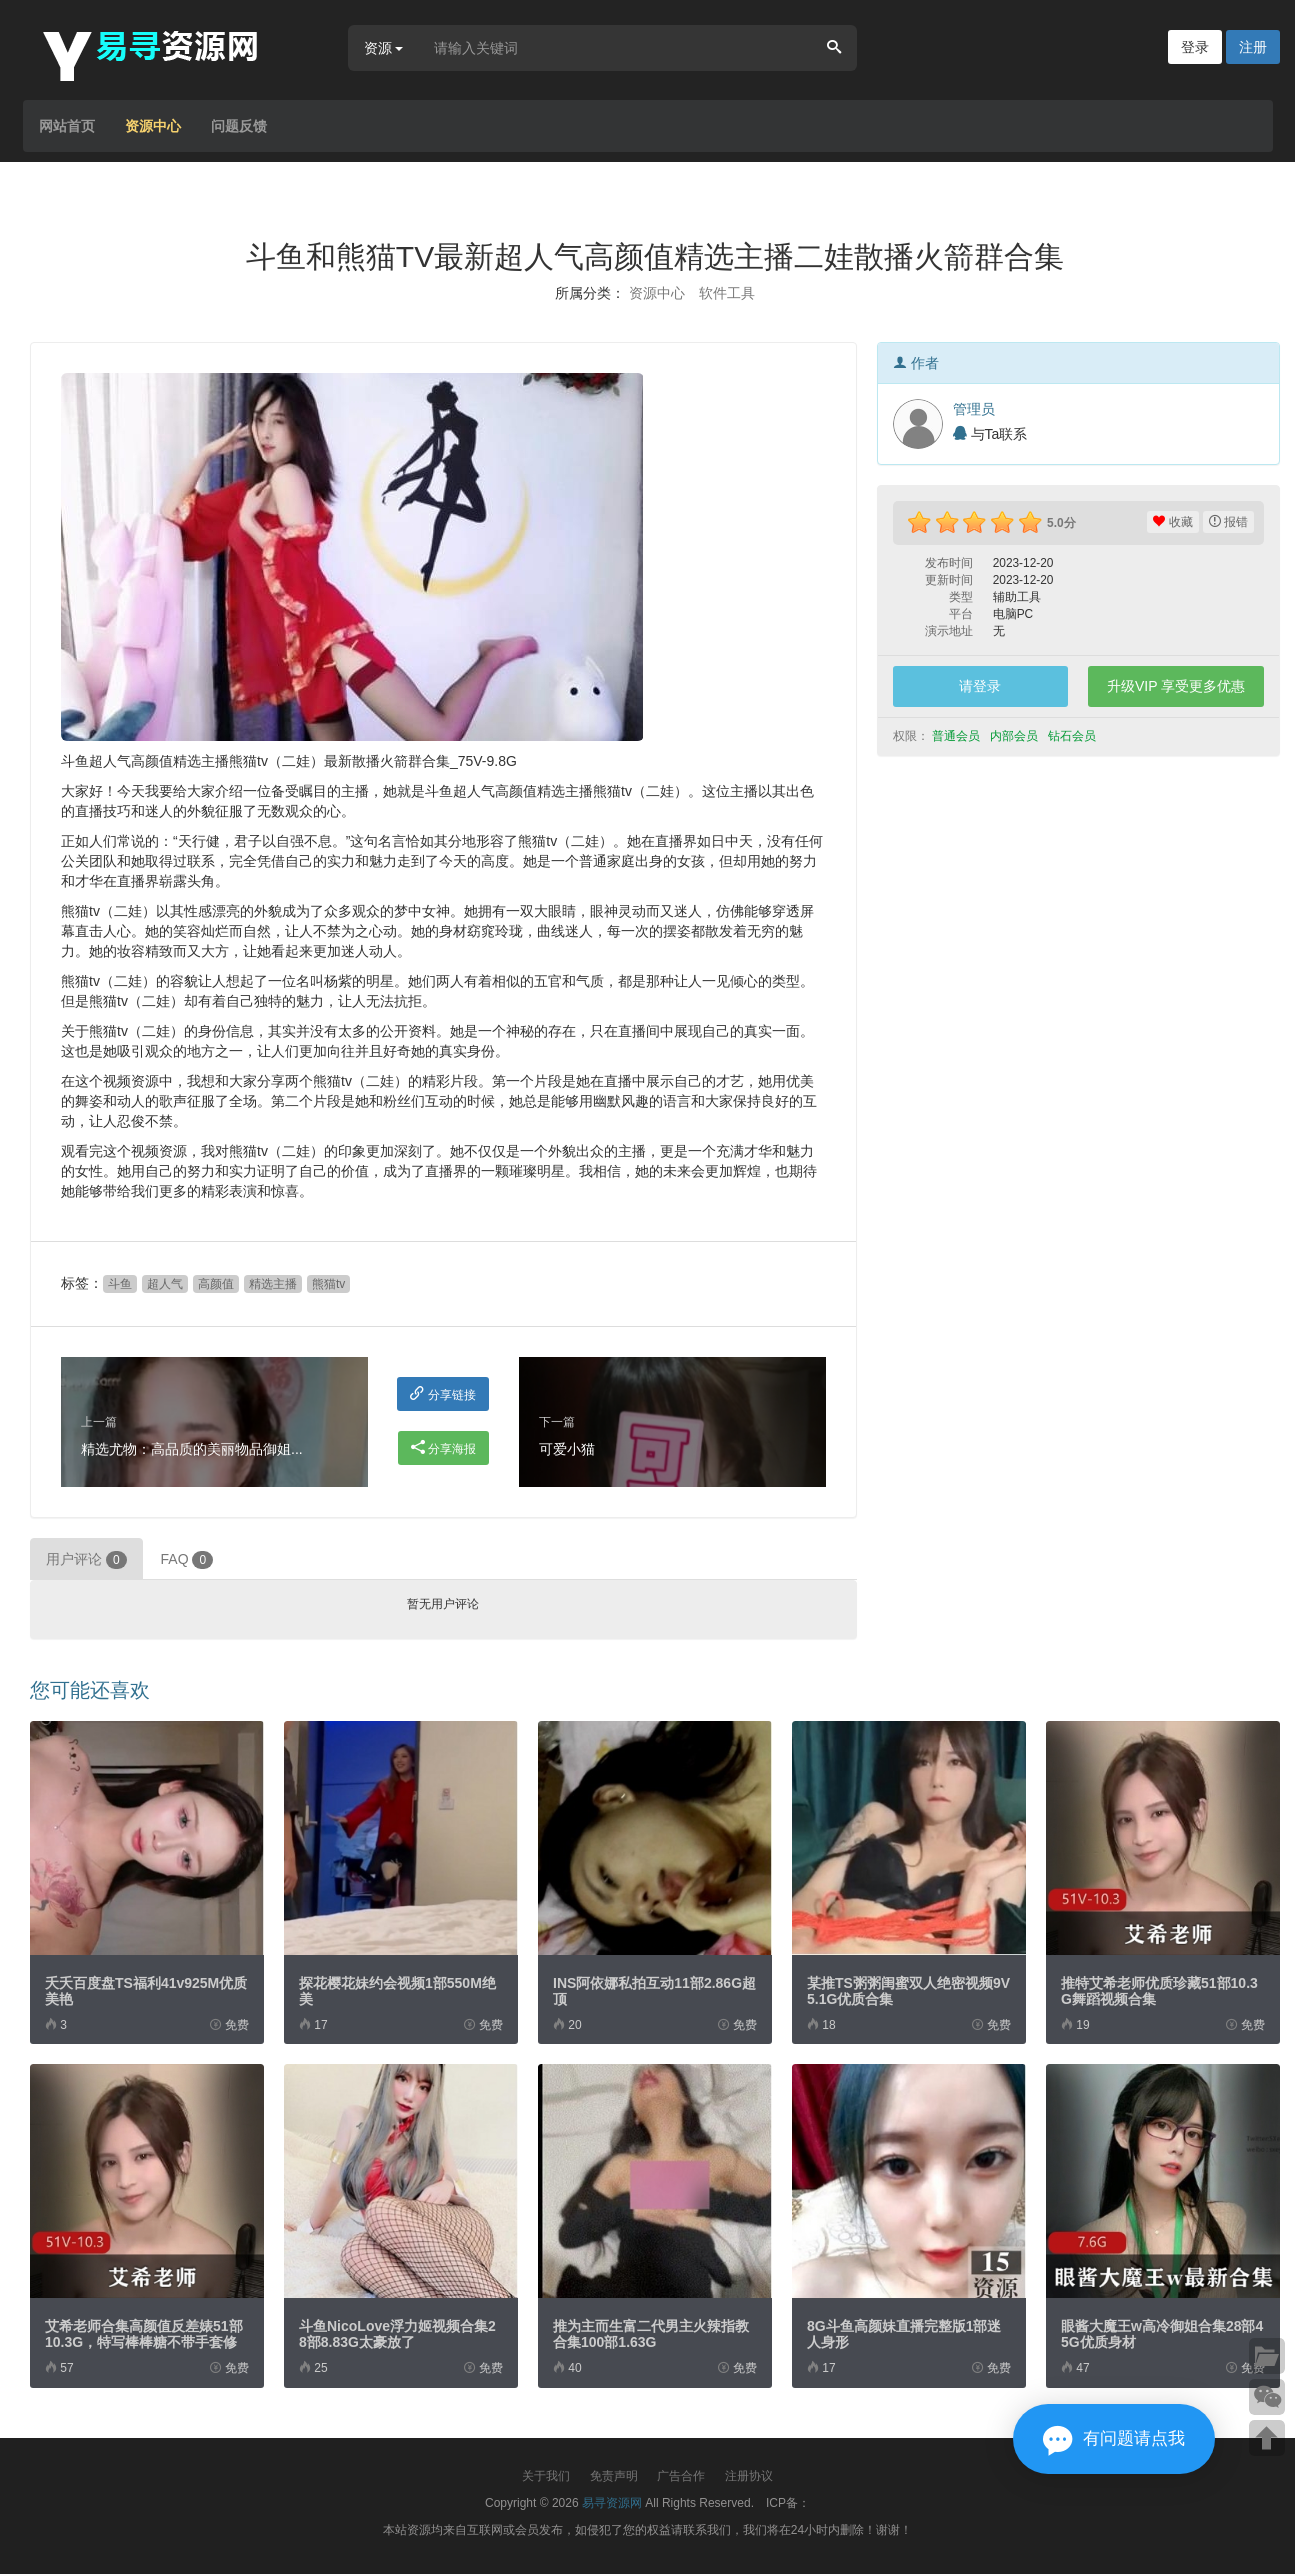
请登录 (980, 686)
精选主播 (273, 1284)
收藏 (1172, 522)
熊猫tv (328, 1284)
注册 (1253, 47)
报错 (1228, 522)
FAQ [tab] (187, 1560)
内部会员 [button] (1015, 736)
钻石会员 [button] (1073, 736)
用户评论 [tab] (86, 1560)
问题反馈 (239, 126)
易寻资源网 (612, 2503)
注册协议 (749, 2476)
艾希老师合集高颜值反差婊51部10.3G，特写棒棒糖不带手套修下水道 (144, 2342)
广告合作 (681, 2476)
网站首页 (67, 126)
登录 (1195, 47)
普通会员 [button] (957, 736)
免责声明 (614, 2476)
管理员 (974, 409)
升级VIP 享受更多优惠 (1176, 686)
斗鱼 (120, 1284)
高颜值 (216, 1284)
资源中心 (153, 126)
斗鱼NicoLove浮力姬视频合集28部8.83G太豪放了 (397, 2334)
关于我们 (546, 2476)
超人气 (165, 1284)
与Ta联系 (990, 434)
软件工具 (727, 293)
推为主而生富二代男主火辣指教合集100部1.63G (651, 2334)
